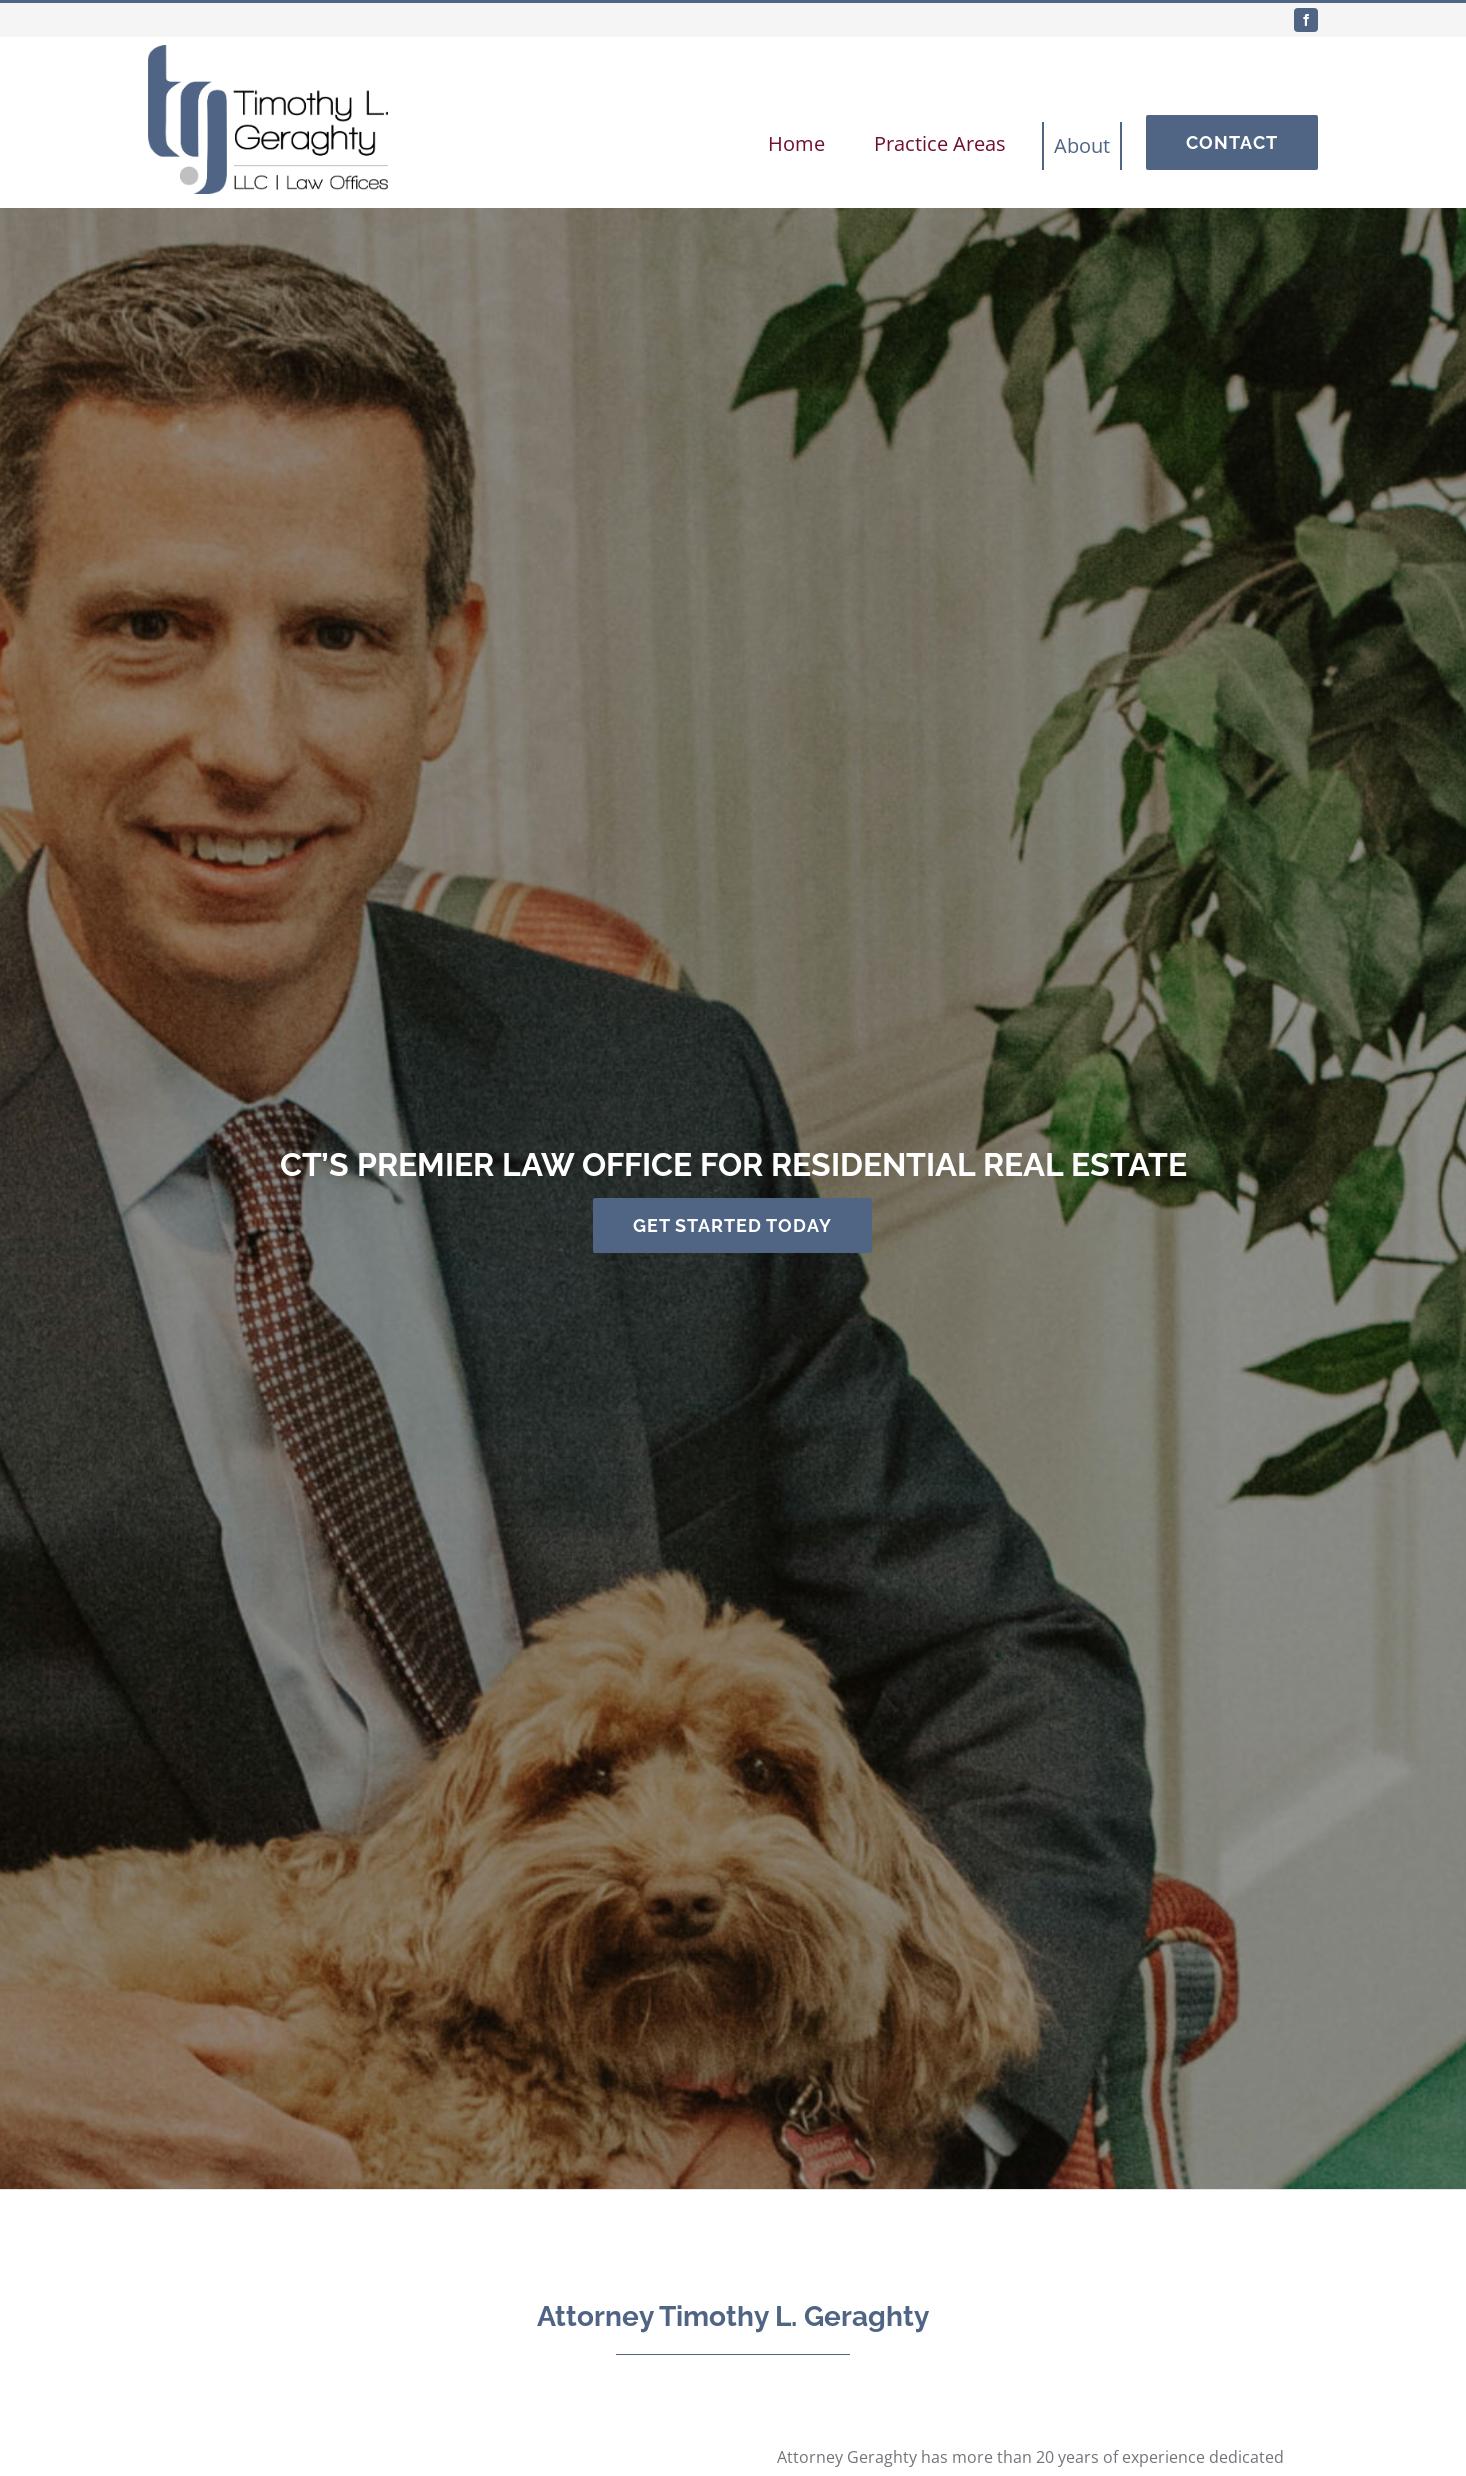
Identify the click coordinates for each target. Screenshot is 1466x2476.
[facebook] (1306, 20)
